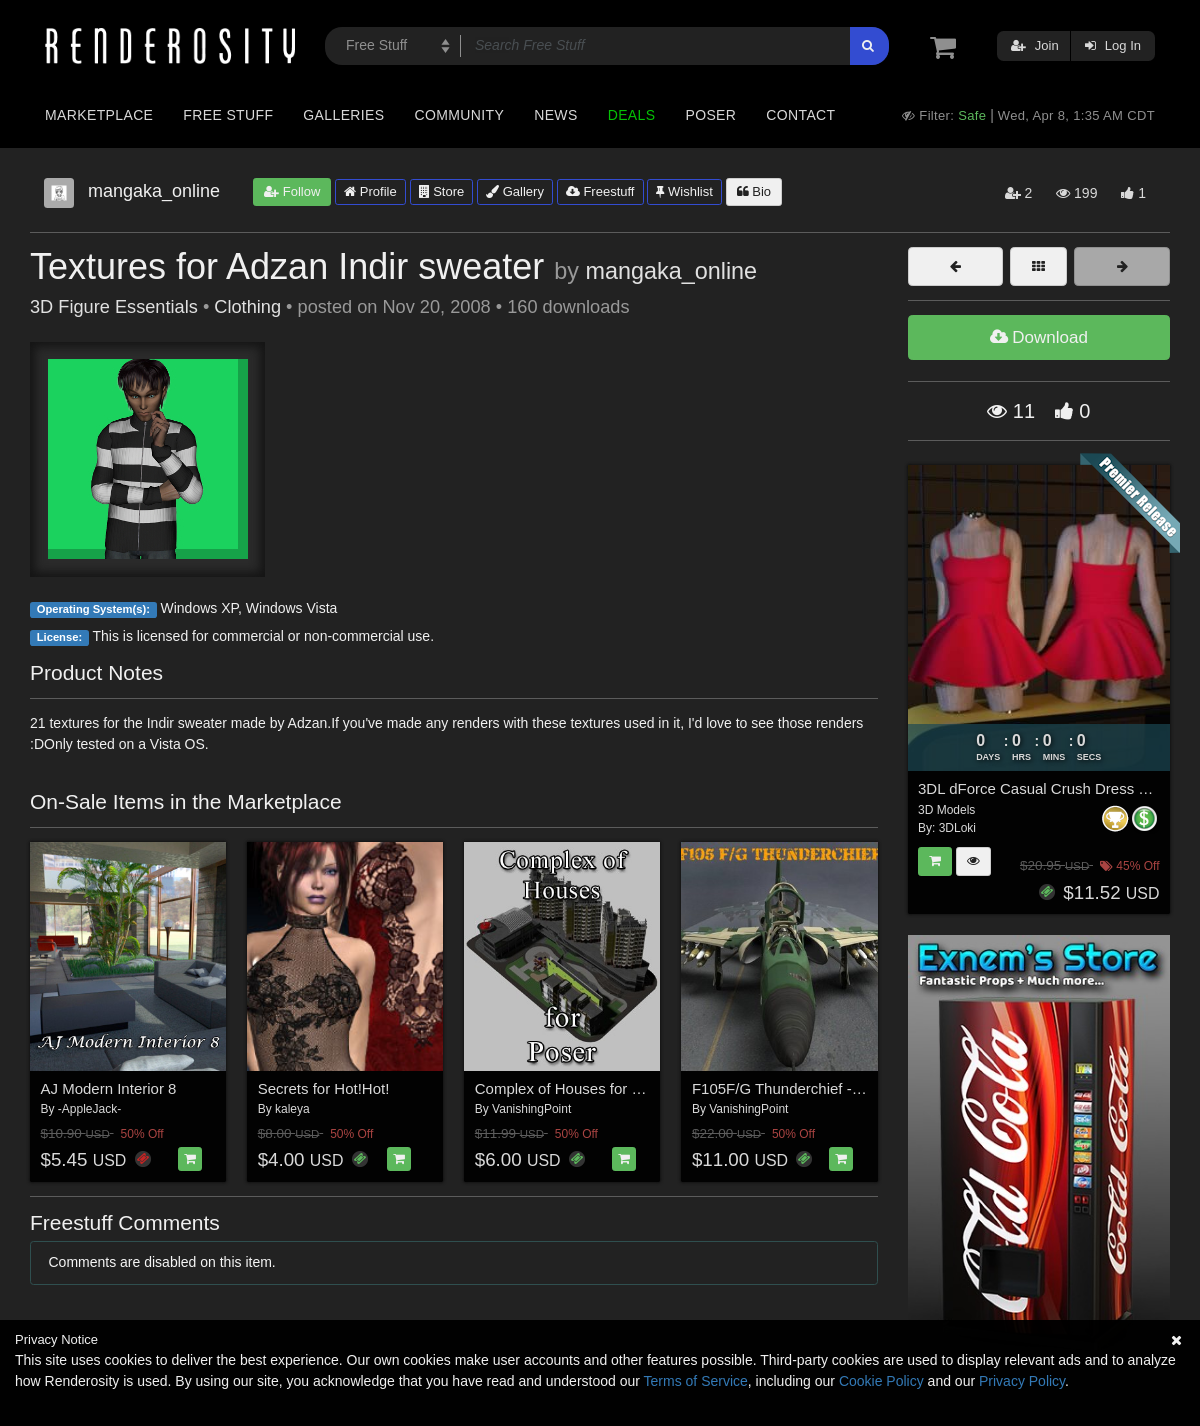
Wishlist (684, 191)
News (555, 115)
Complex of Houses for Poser (573, 1088)
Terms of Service (696, 1381)
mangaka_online (671, 271)
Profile (370, 191)
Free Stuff (228, 115)
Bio (754, 191)
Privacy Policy (1022, 1381)
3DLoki (957, 828)
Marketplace (99, 115)
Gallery (515, 191)
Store (442, 191)
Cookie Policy (881, 1381)
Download (1039, 337)
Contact (800, 115)
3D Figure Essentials (114, 307)
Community (460, 115)
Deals (632, 115)
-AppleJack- (89, 1109)
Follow (292, 191)
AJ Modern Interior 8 (109, 1088)
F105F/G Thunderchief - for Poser (804, 1088)
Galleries (343, 115)
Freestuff (600, 191)
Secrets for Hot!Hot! (324, 1088)
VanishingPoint (531, 1109)
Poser (710, 115)
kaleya (292, 1109)
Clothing (247, 307)
